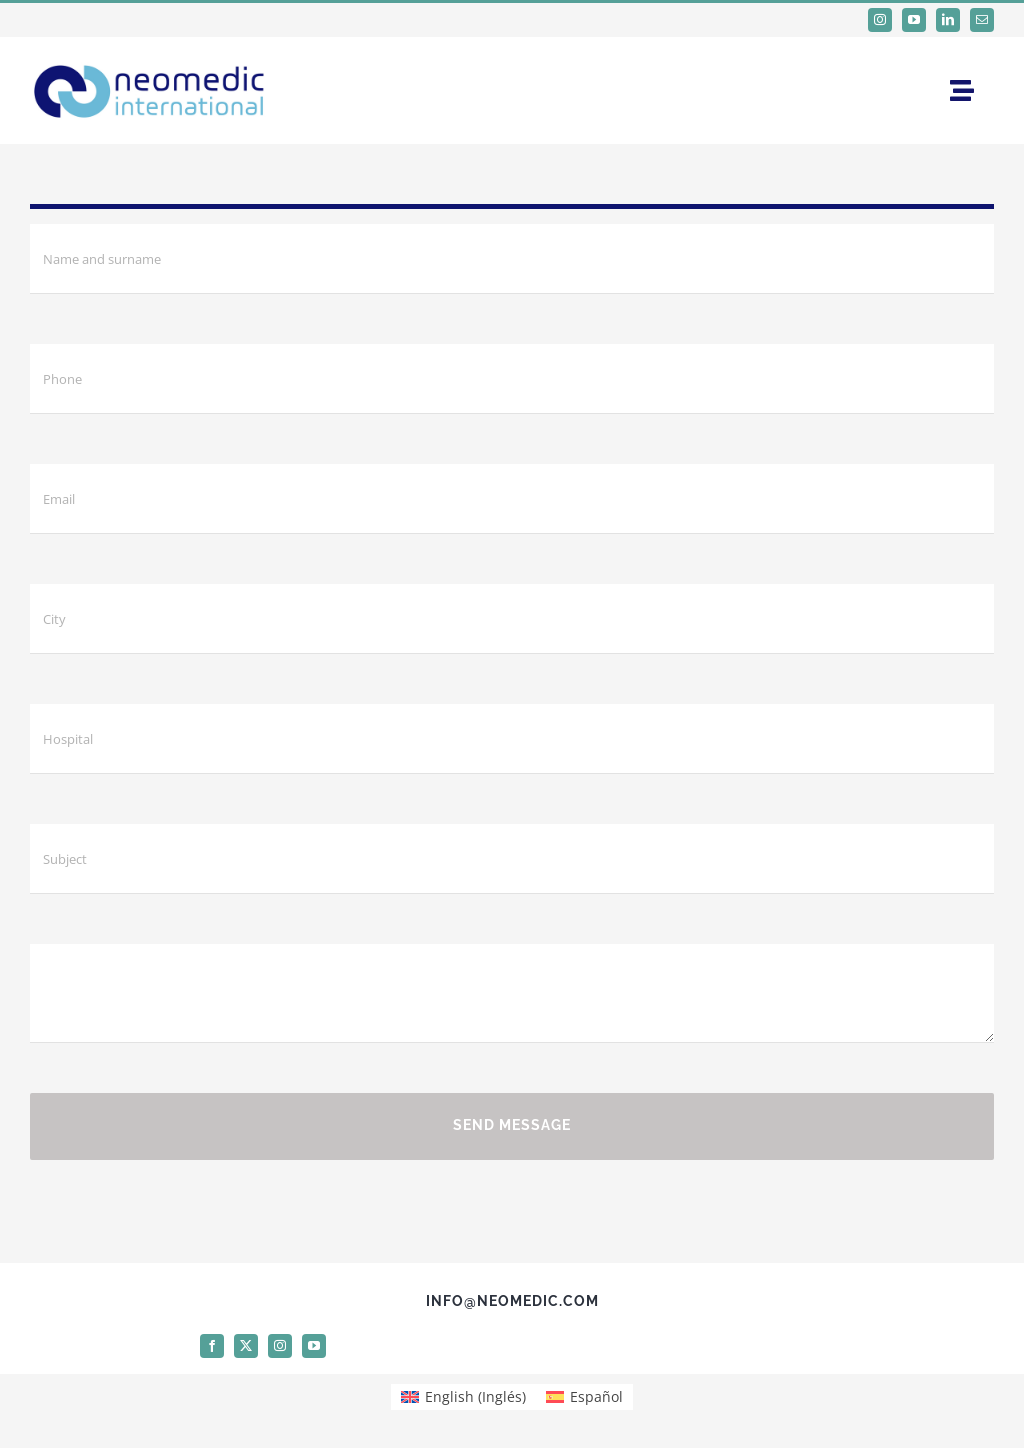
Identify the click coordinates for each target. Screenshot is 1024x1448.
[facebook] (212, 1346)
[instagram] (880, 20)
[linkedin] (948, 20)
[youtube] (914, 20)
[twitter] (246, 1346)
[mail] (982, 20)
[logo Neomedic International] (150, 59)
